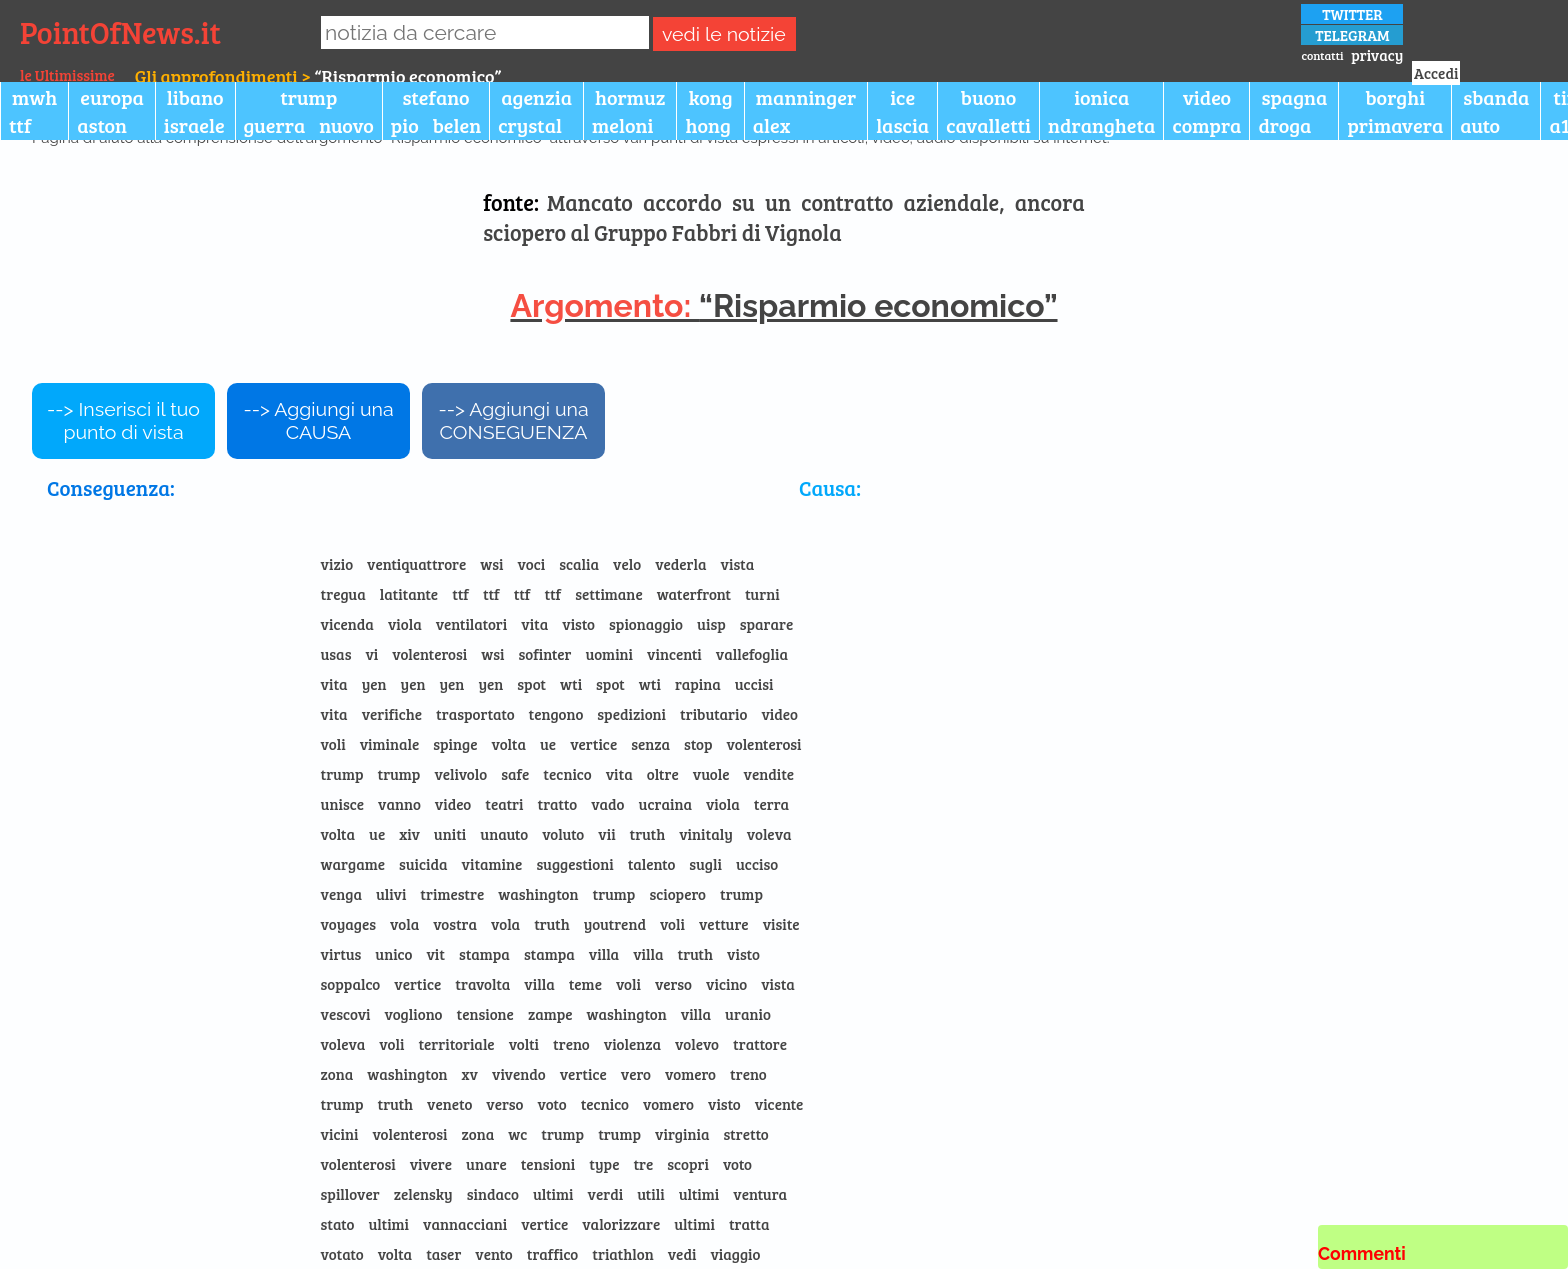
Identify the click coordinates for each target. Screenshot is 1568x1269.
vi (371, 654)
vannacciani (465, 1224)
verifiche (392, 714)
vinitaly (706, 834)
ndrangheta (1101, 125)
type (604, 1164)
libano (195, 97)
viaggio (735, 1254)
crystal (530, 125)
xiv (409, 834)
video (1207, 97)
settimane (609, 594)
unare (486, 1164)
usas (336, 654)
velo (627, 564)
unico (393, 954)
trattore (760, 1044)
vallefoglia (752, 654)
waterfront (694, 594)
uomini (610, 654)
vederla (680, 564)
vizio (337, 564)
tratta (749, 1224)
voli (333, 744)
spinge (455, 744)
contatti (1322, 55)
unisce (343, 804)
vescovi (346, 1014)
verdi (606, 1194)
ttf (20, 125)
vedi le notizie (724, 34)
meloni (622, 125)
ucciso (757, 864)
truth (648, 834)
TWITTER (1352, 14)
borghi (1395, 97)
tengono (556, 714)
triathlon (622, 1254)
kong (710, 97)
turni (762, 594)
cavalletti (988, 125)
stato (338, 1224)
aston (102, 125)
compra (1206, 125)
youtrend (615, 924)
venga (341, 894)
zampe (550, 1014)
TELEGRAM (1352, 35)
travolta (482, 984)
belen (457, 125)
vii (606, 834)
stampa (484, 954)
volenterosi (429, 654)
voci (532, 564)
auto (1480, 125)
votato (342, 1254)
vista (738, 564)
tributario (713, 714)
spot (531, 684)
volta (508, 744)
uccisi (754, 684)
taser (443, 1254)
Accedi (1436, 73)
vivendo (519, 1074)
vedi (682, 1254)
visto (578, 624)
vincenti (674, 654)
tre (643, 1164)
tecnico (567, 774)
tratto (558, 804)
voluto (563, 834)
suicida (423, 864)
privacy (1377, 55)
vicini (340, 1134)
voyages (348, 924)
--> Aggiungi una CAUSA (318, 421)
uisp (711, 624)
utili (650, 1194)
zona (337, 1074)
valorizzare (621, 1224)
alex (772, 125)
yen (374, 684)
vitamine (492, 864)
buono (989, 97)
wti (571, 684)
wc (517, 1134)
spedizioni (631, 714)
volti (524, 1044)
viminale (390, 744)
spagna (1294, 97)
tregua (343, 594)
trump (308, 97)
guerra (275, 125)
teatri (504, 804)
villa (604, 954)
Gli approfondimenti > (225, 76)
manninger (806, 97)
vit (435, 954)
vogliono (414, 1014)
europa (112, 97)
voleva (769, 834)
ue (548, 744)
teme (585, 984)
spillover (350, 1194)
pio (405, 125)
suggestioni (574, 864)
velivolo (460, 774)
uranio (748, 1014)
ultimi (553, 1194)
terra (771, 804)
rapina (698, 684)
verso (673, 984)
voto (551, 1104)
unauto (504, 834)
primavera (1395, 125)
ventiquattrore (416, 564)
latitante (409, 594)
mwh (34, 97)
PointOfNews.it (120, 32)
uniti (450, 834)
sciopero (677, 894)
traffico (553, 1254)
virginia (682, 1134)
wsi (491, 564)
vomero (690, 1074)
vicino (726, 984)
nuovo (346, 125)
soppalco (351, 984)
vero (636, 1074)
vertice (593, 744)
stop (698, 744)
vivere (431, 1164)
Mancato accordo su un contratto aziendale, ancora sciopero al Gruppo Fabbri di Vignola (784, 217)
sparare (767, 624)
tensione (484, 1014)
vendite (769, 774)
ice (902, 97)
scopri (688, 1164)
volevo (697, 1044)
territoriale (456, 1044)
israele (194, 125)
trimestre (452, 894)
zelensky (423, 1194)
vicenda (347, 624)
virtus (341, 954)
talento (652, 864)
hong (707, 125)
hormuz (630, 97)
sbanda (1496, 97)
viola (405, 624)
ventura (760, 1194)
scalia (579, 564)
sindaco (493, 1194)
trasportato (475, 714)
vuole (711, 774)
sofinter (544, 654)
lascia (902, 125)
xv (470, 1074)
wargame (353, 864)
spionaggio (646, 624)
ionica (1101, 97)
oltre (663, 774)
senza (650, 744)
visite (781, 924)
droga (1284, 125)
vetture (724, 924)
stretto (745, 1134)
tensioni (548, 1164)
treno (571, 1044)
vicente (779, 1104)
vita (534, 624)
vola (404, 924)
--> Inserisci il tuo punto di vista (123, 421)
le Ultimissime (67, 75)
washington (538, 894)
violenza (632, 1044)
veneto (449, 1104)
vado (607, 804)
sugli (705, 864)
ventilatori (472, 624)
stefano (435, 97)
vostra (455, 924)
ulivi (391, 894)
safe (515, 774)
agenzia (536, 97)
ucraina (665, 804)
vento (493, 1254)
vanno (399, 804)
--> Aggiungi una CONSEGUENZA (513, 421)
